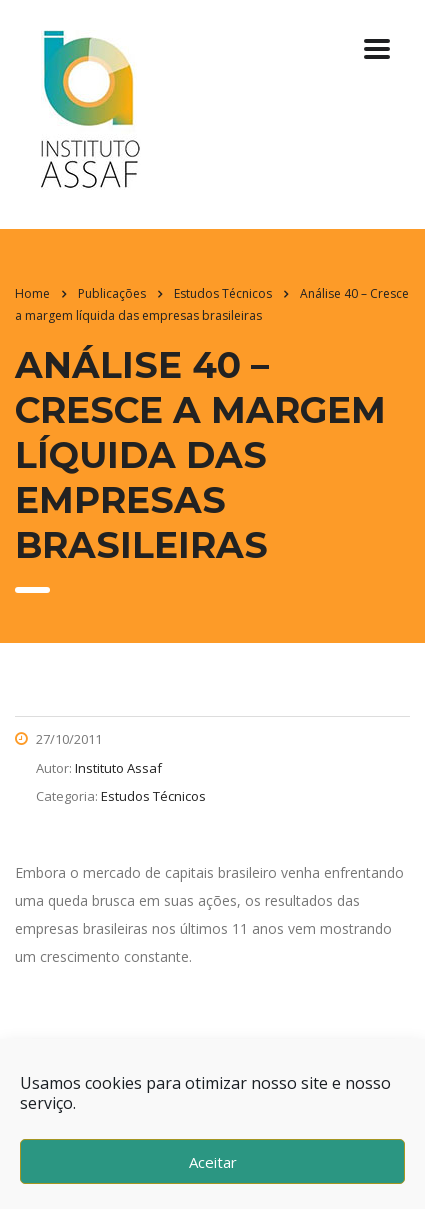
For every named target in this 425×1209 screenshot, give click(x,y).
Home (32, 293)
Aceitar (213, 1162)
